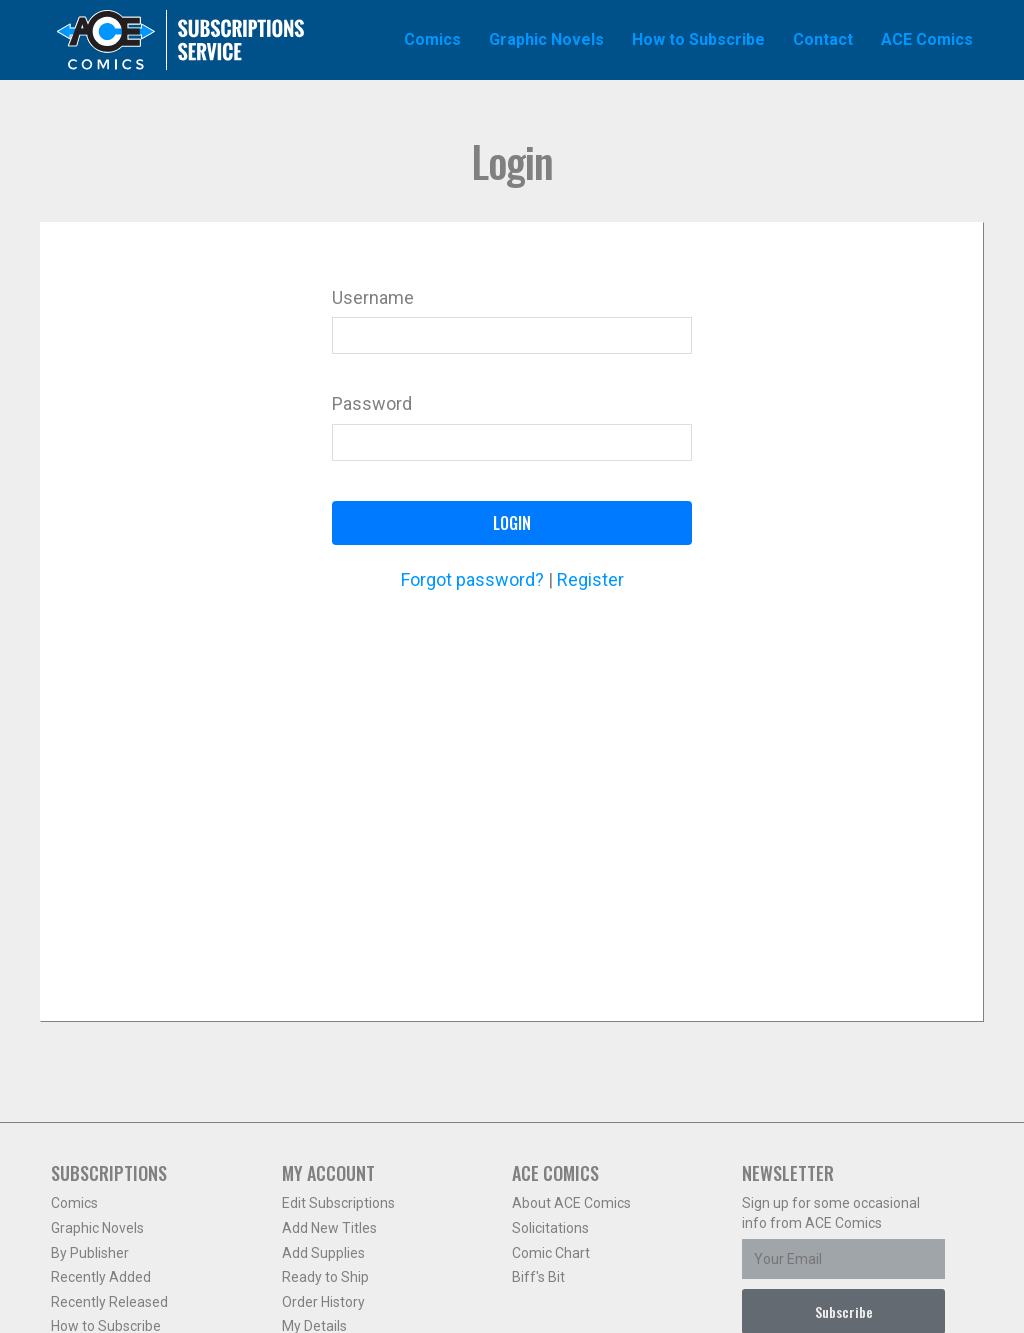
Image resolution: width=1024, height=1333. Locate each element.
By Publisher (90, 1253)
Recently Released (109, 1302)
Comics (74, 1203)
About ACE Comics (571, 1203)
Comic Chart (551, 1253)
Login (512, 523)
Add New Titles (329, 1228)
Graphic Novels (97, 1228)
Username (373, 297)
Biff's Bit (538, 1277)
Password (372, 403)
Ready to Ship (325, 1277)
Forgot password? (472, 579)
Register (590, 579)
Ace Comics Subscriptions (181, 40)
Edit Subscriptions (338, 1203)
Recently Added (101, 1277)
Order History (323, 1302)
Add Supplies (323, 1253)
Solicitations (550, 1228)
